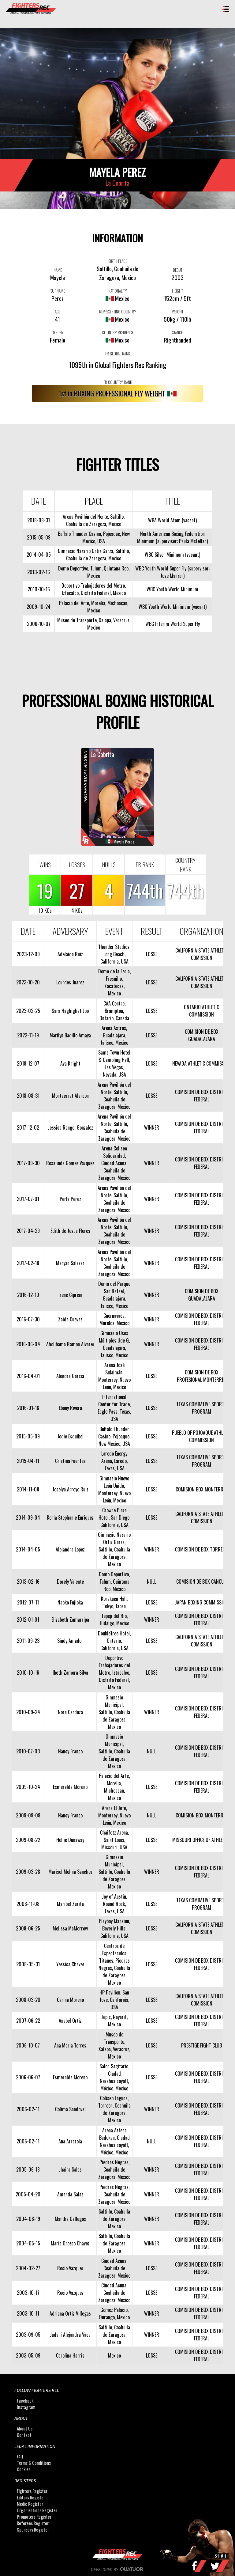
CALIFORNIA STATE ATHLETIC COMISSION (201, 954)
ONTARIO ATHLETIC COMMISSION (201, 1010)
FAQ (20, 2457)
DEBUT (177, 270)
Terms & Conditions (34, 2463)
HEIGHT (177, 291)
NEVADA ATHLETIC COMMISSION (201, 1063)
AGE (57, 312)
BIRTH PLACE (117, 261)
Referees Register (33, 2523)
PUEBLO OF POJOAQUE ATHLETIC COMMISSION (201, 1436)
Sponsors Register (33, 2529)
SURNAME (57, 291)
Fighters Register (32, 2491)
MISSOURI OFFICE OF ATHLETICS (201, 1839)
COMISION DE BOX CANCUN (201, 1581)
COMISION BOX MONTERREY (202, 1489)
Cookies (23, 2469)
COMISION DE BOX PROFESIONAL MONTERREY (201, 1376)
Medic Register (30, 2504)
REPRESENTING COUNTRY (117, 312)
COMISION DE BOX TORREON (201, 1549)
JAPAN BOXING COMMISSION (201, 1602)
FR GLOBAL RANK (117, 353)
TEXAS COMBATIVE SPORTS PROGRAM (201, 1407)
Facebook (25, 2401)
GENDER (57, 332)
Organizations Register (37, 2510)
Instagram (26, 2407)
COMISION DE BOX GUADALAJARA (201, 1035)
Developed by (117, 2569)
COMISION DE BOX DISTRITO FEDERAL (201, 1095)
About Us (24, 2428)
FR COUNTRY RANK (117, 382)
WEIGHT (177, 312)
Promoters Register (34, 2517)
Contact (24, 2435)
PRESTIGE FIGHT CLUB (201, 2045)
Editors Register (31, 2497)
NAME (58, 270)
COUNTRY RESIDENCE (117, 332)
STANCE (177, 332)
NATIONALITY (117, 291)
